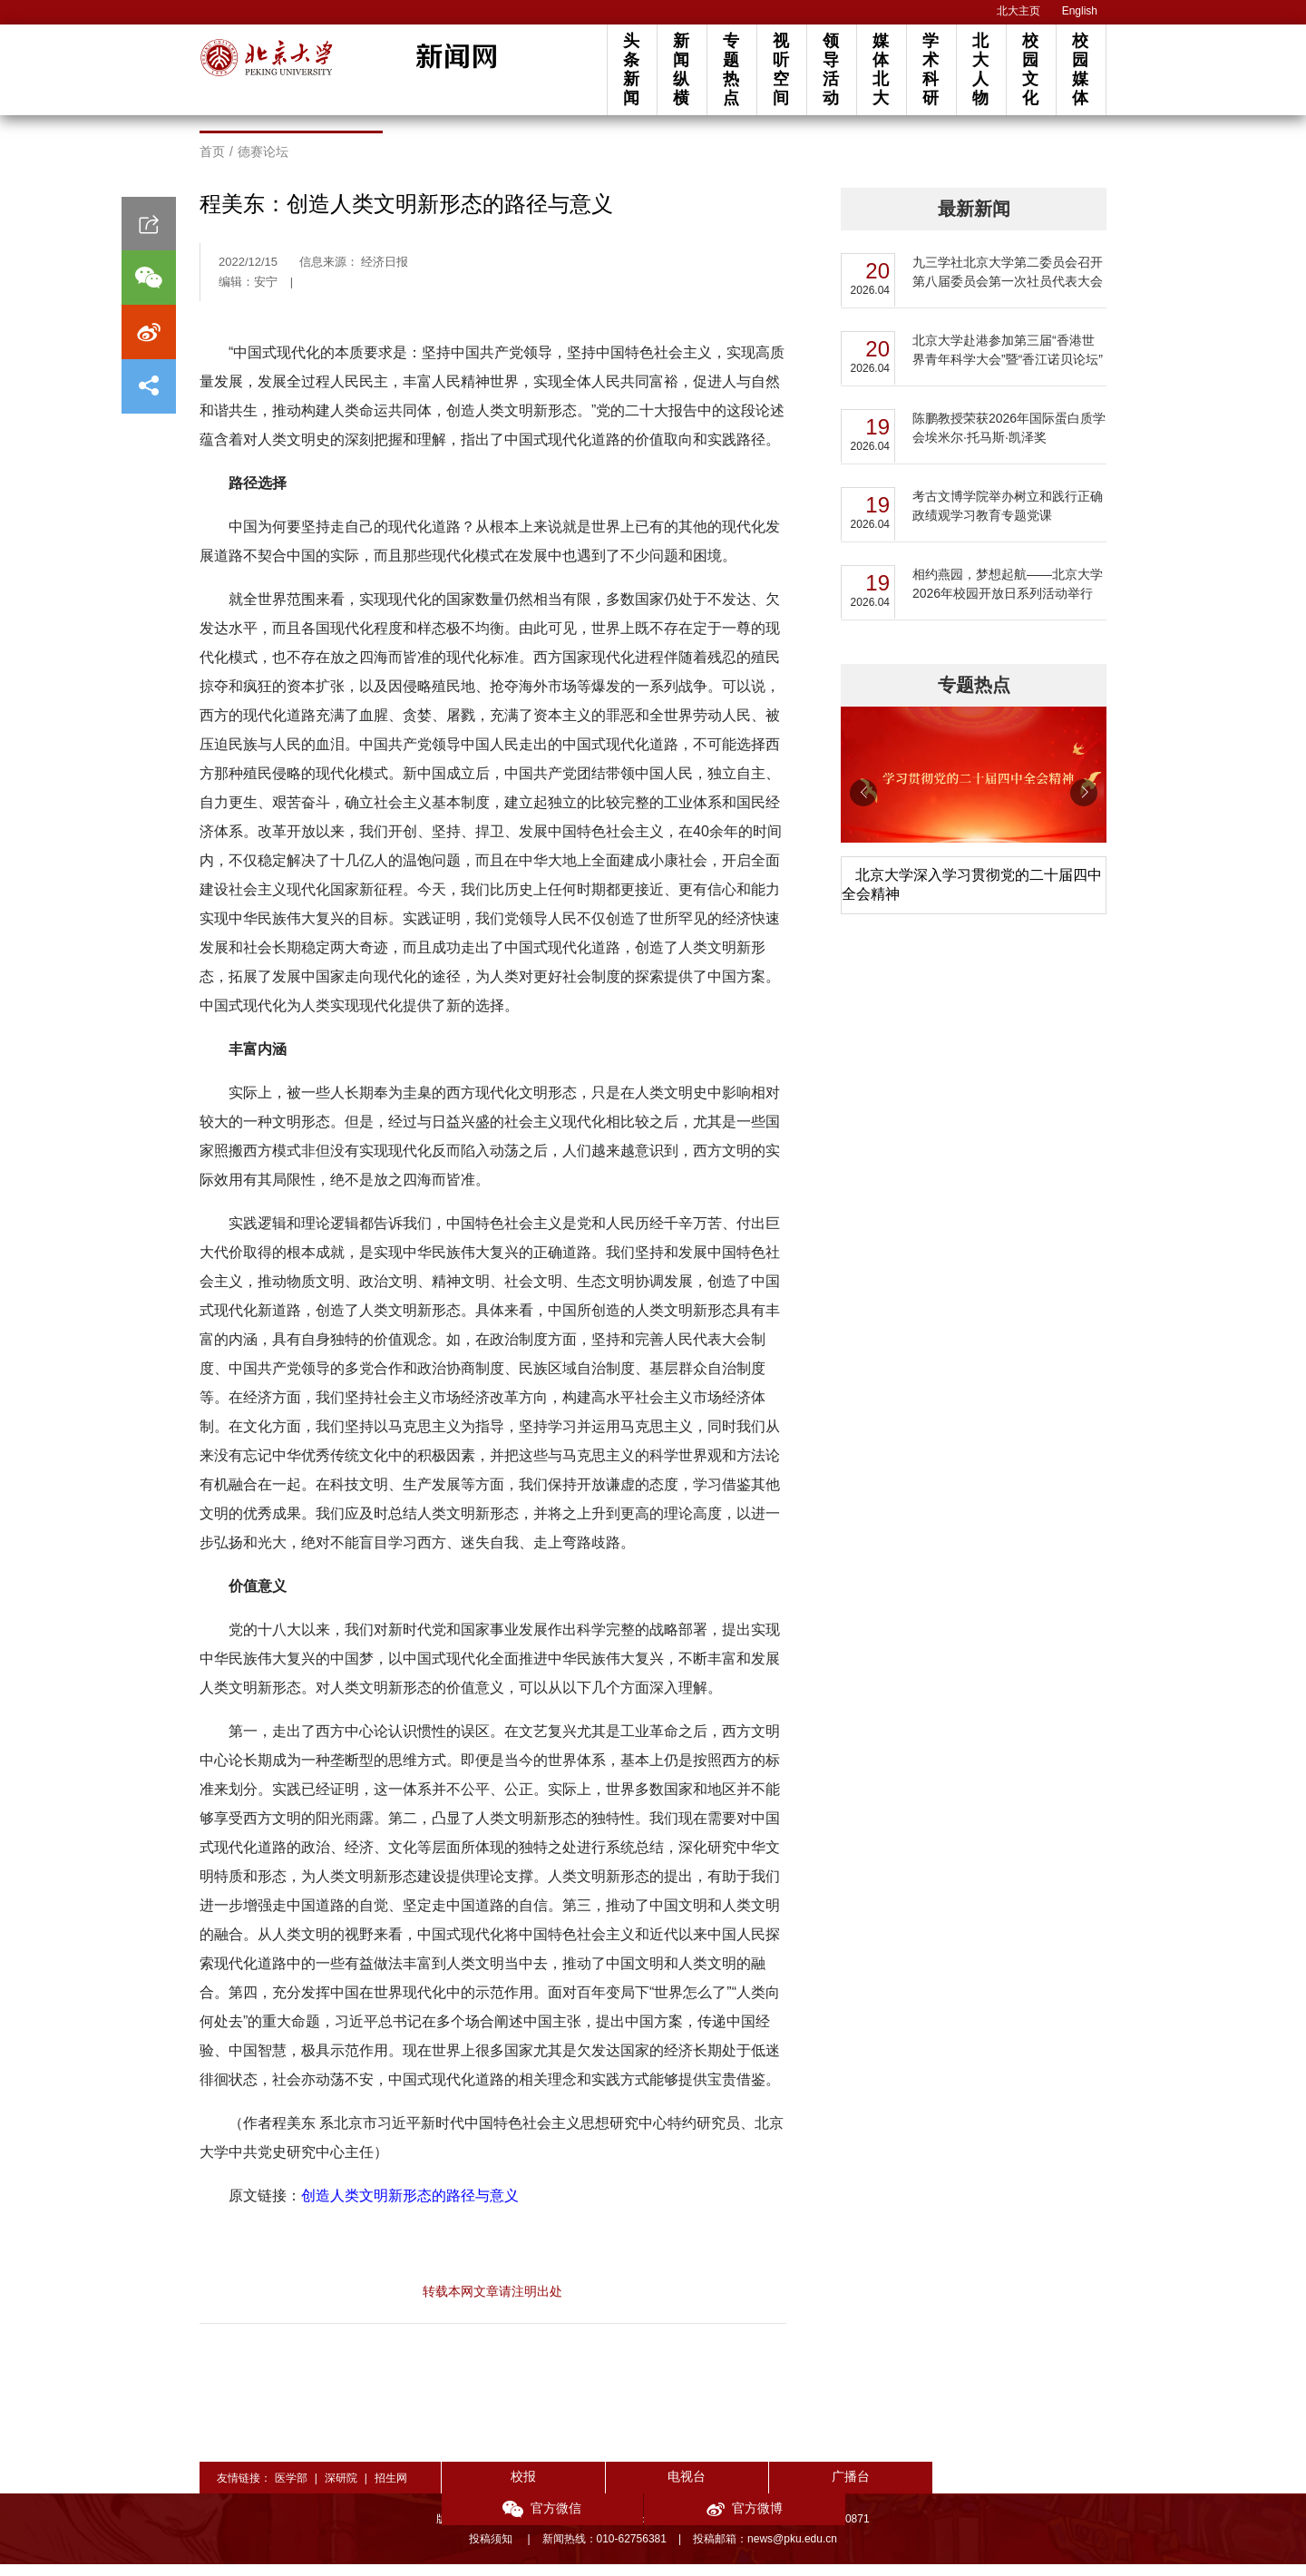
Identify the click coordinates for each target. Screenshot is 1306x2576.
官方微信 (907, 2490)
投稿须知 (492, 2550)
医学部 (291, 2489)
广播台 (774, 2488)
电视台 (640, 2488)
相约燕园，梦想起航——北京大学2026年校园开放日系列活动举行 (1007, 595)
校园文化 (1030, 69)
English (1079, 11)
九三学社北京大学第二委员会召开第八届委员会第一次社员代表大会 (1007, 283)
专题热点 (731, 69)
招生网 (391, 2489)
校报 (507, 2488)
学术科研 (930, 69)
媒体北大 (880, 69)
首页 (212, 163)
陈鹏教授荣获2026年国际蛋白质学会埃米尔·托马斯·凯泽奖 (1009, 439)
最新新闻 (974, 220)
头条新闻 (631, 69)
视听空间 (781, 69)
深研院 (341, 2489)
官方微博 (1040, 2490)
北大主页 (1018, 11)
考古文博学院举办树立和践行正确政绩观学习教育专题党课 (1007, 517)
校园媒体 (1080, 69)
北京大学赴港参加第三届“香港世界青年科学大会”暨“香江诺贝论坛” (1007, 361)
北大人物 (980, 69)
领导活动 (831, 69)
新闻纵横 (681, 69)
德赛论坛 (263, 163)
